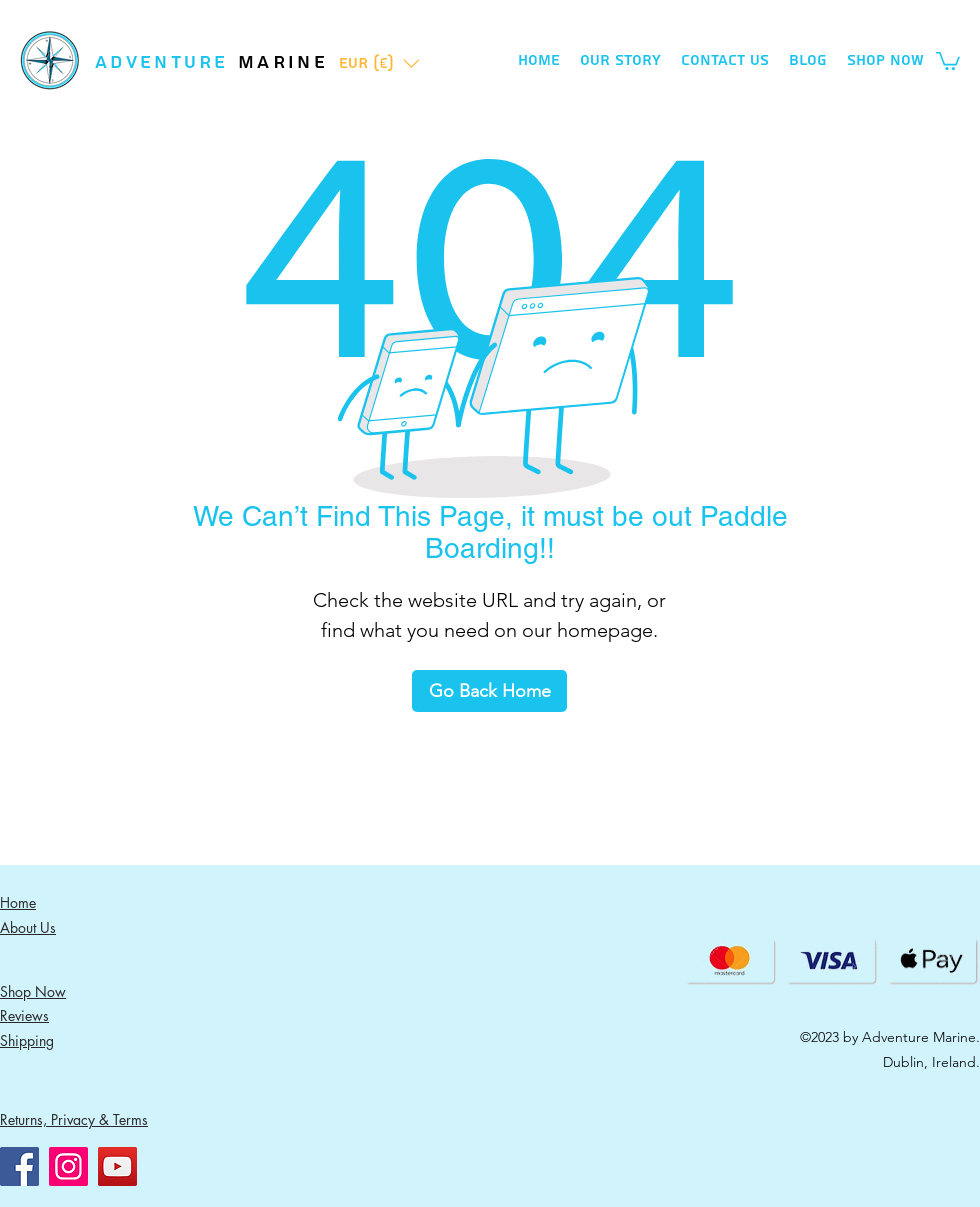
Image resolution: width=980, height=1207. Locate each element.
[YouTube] (117, 1166)
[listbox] (379, 63)
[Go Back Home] (489, 691)
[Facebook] (19, 1166)
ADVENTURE (166, 62)
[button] (379, 63)
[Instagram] (68, 1166)
